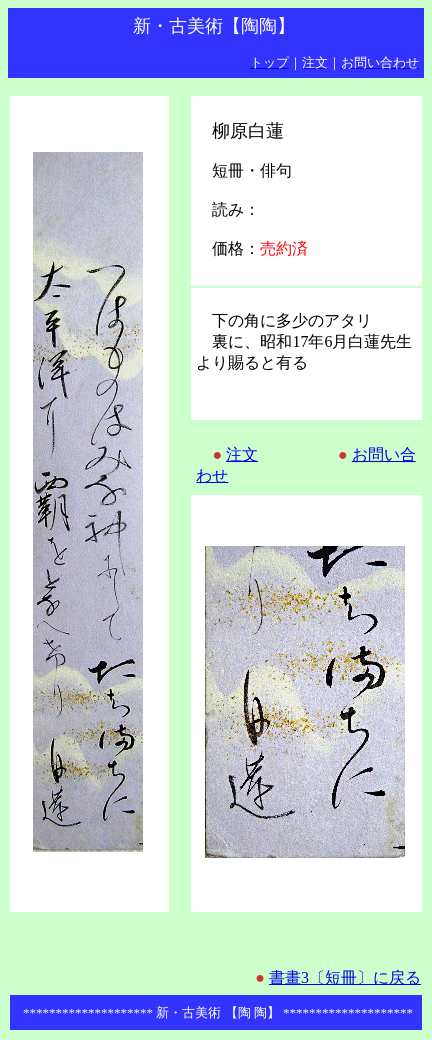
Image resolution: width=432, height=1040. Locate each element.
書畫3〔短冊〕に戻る (345, 977)
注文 (242, 454)
